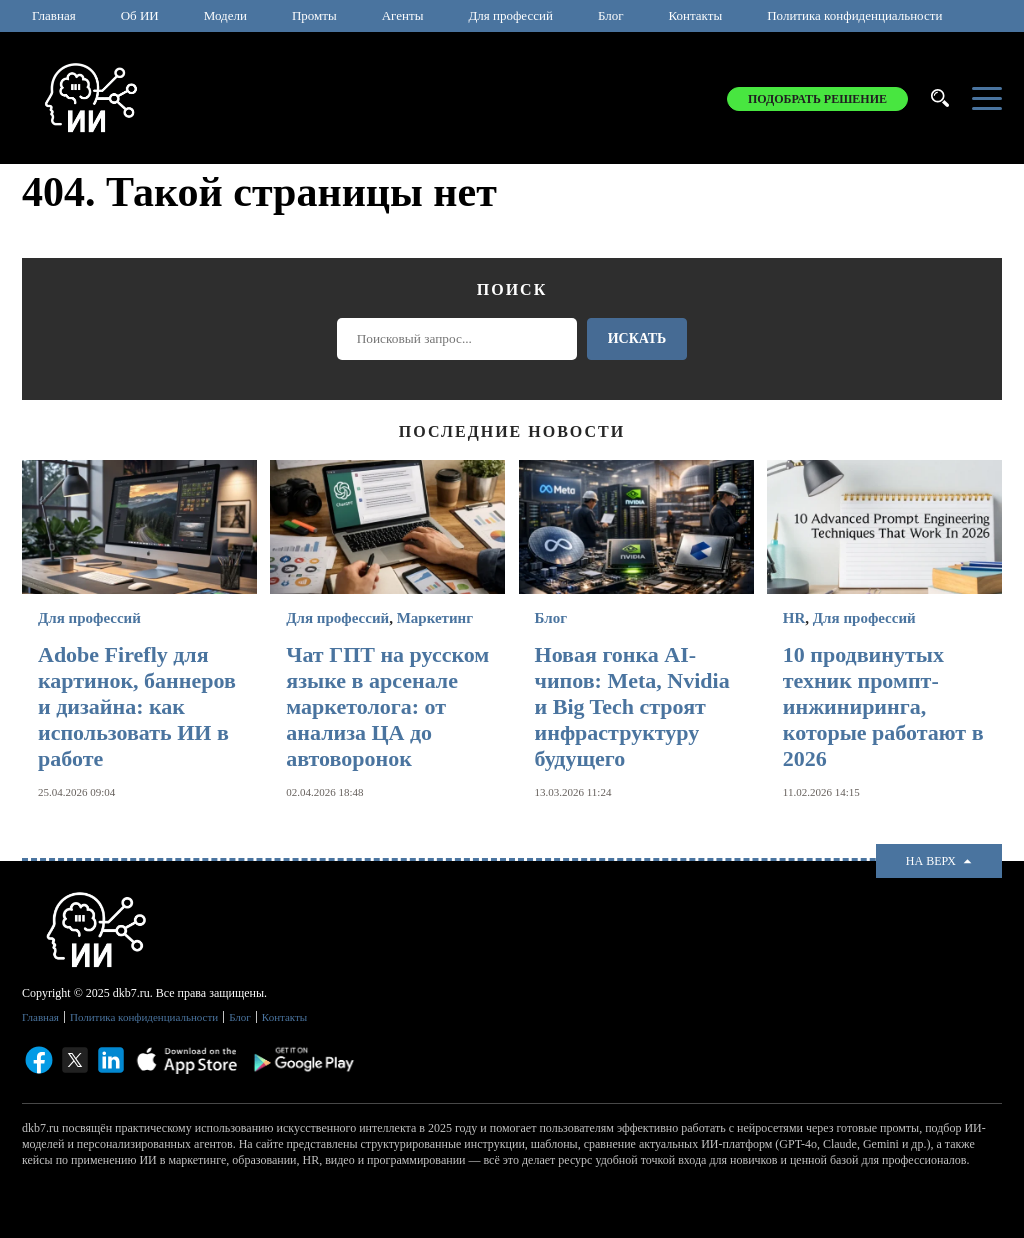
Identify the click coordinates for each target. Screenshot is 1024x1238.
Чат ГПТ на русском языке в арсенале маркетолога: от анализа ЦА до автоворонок (387, 706)
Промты (314, 15)
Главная (54, 15)
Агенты (403, 15)
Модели (225, 15)
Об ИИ (140, 15)
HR (794, 618)
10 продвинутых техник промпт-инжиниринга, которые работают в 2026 (883, 706)
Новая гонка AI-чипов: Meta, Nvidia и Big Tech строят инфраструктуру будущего (632, 706)
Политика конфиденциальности (854, 15)
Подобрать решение (817, 99)
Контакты (696, 15)
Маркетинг (435, 618)
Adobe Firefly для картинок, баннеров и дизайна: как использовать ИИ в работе (137, 706)
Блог (611, 15)
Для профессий (510, 15)
